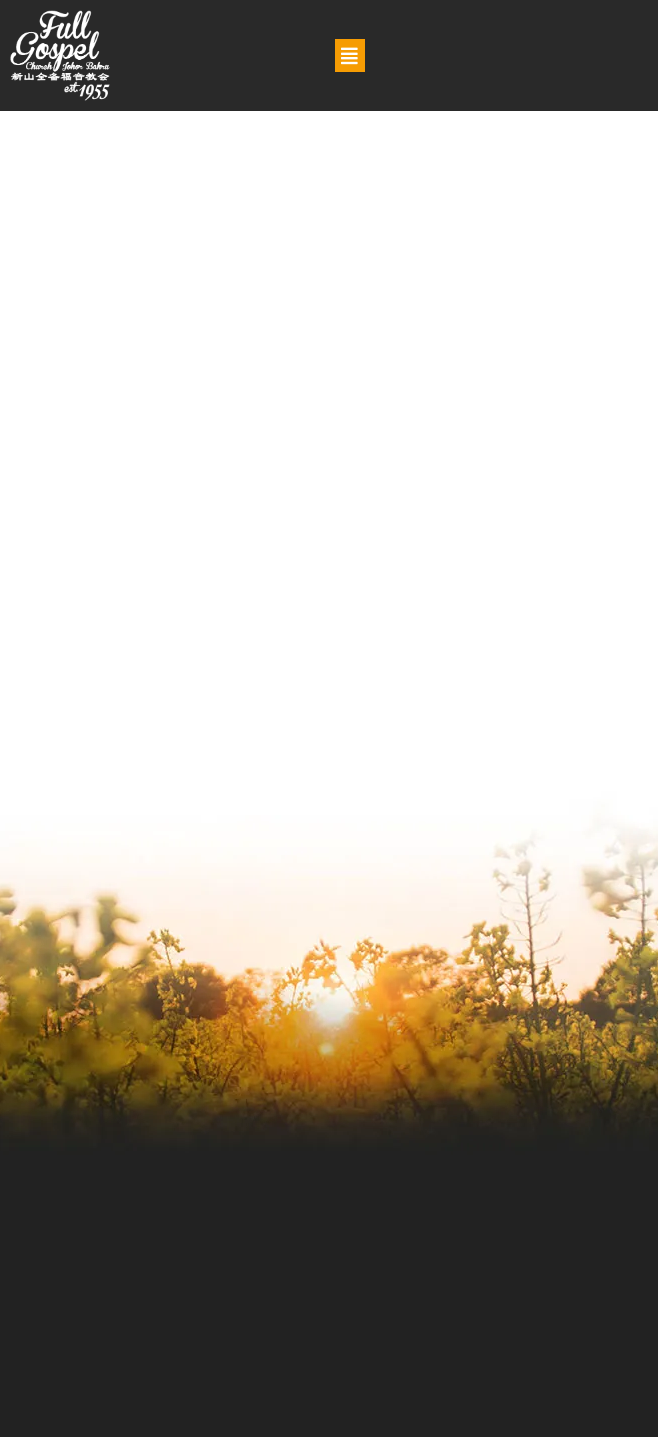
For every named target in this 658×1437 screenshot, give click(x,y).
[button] (350, 55)
